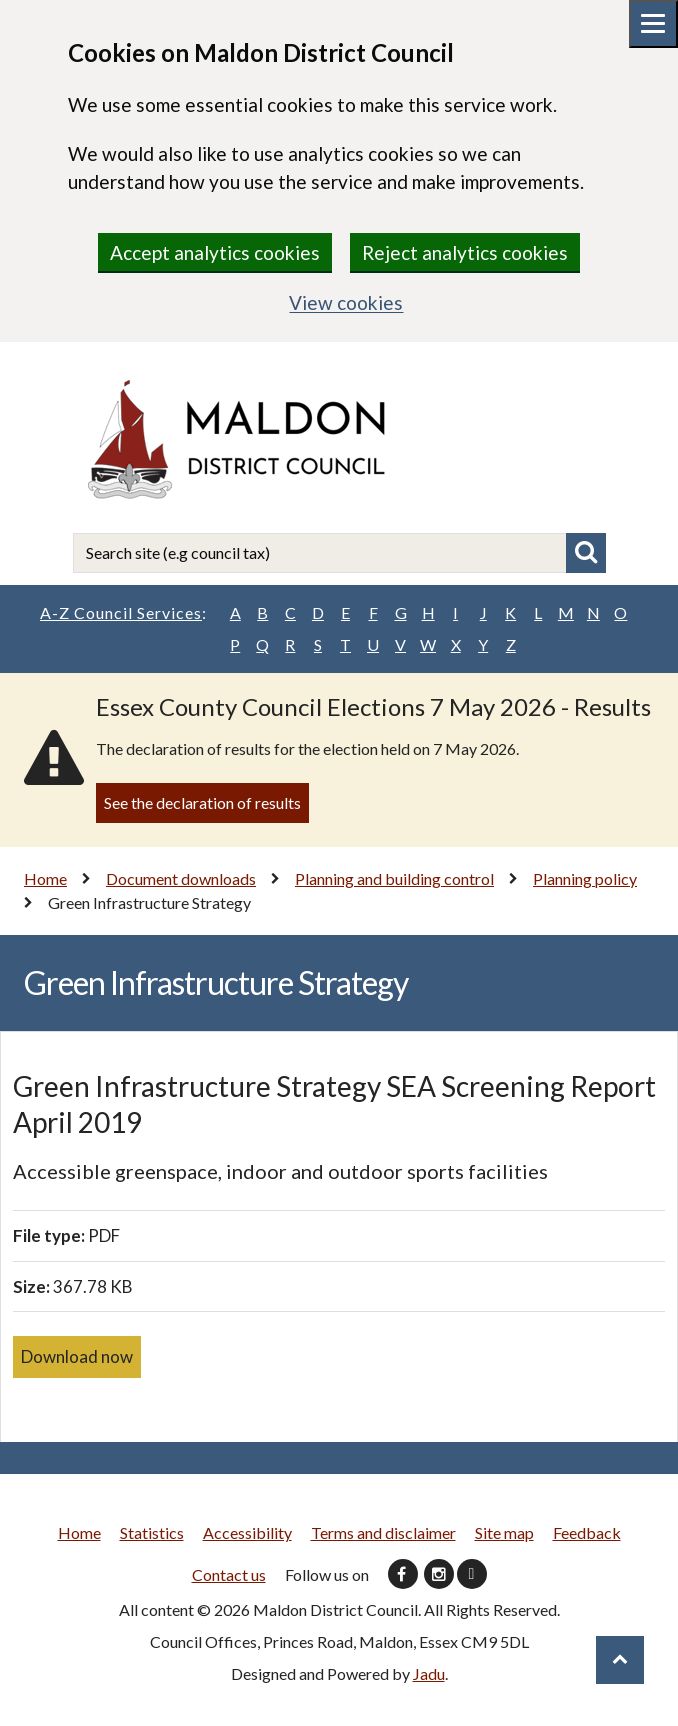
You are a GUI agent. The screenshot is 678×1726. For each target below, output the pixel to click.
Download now (77, 1356)
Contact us (229, 1574)
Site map (504, 1532)
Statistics (152, 1532)
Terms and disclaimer (383, 1532)
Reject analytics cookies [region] (465, 252)
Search (586, 553)
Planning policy (585, 878)
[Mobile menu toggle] (653, 24)
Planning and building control (394, 878)
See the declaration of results (202, 802)
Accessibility (247, 1532)
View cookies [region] (346, 302)
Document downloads (181, 878)
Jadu (429, 1673)
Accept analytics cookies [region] (215, 252)
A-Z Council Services (123, 613)
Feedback (587, 1532)
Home (45, 878)
